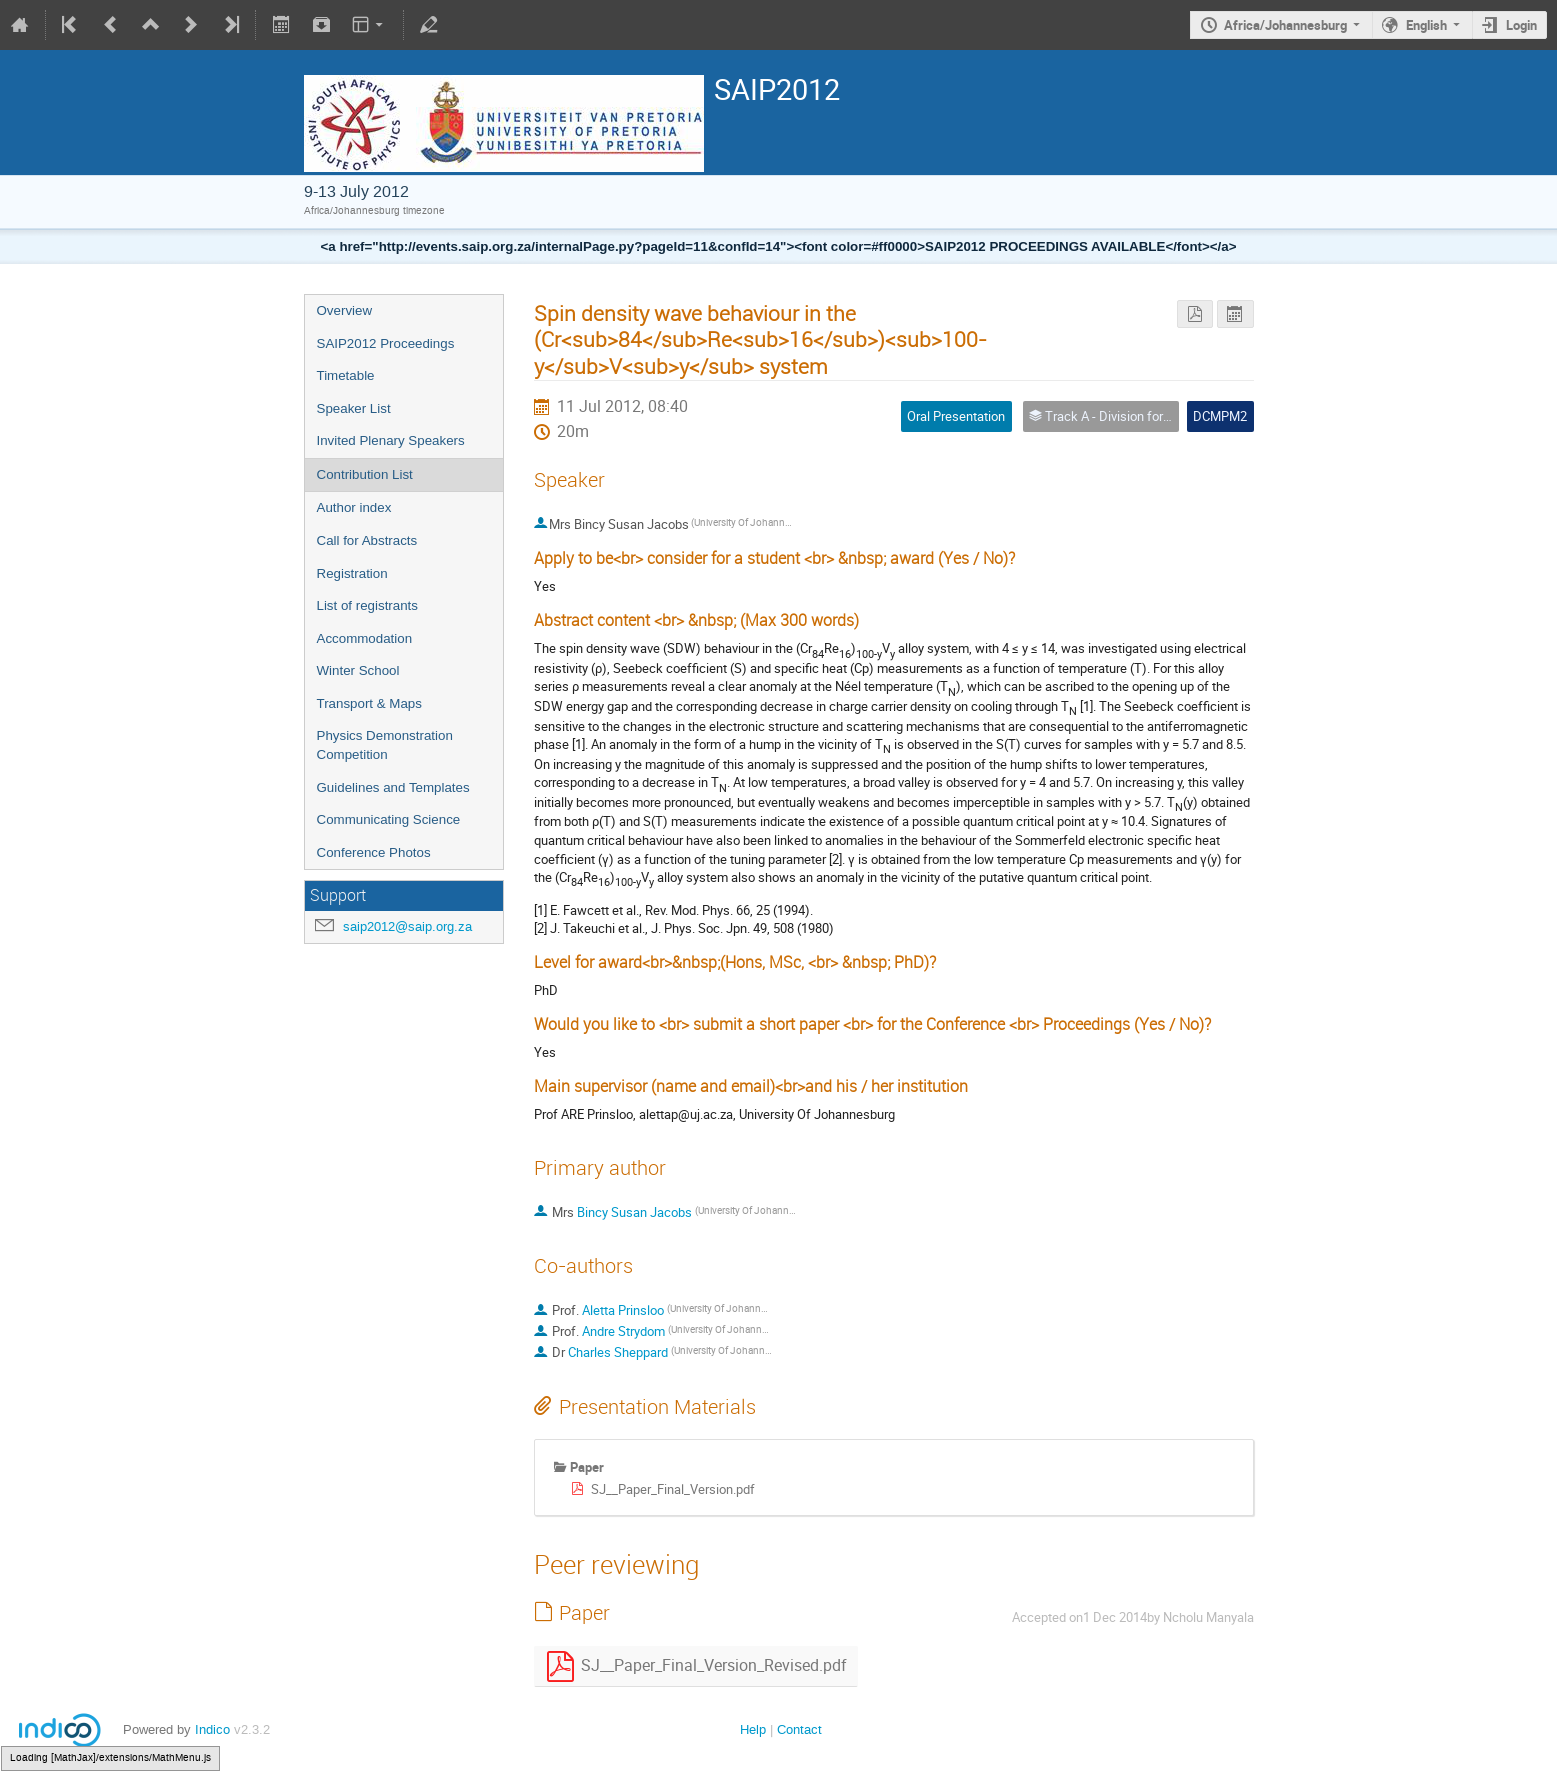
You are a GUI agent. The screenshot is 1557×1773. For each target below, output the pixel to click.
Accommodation (365, 638)
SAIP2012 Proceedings (386, 343)
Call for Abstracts (367, 540)
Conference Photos (374, 852)
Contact (799, 1729)
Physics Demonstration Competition (385, 745)
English (1426, 25)
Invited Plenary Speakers (391, 440)
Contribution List (365, 474)
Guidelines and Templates (393, 787)
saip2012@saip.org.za (407, 926)
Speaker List (354, 408)
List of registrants (367, 605)
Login (1521, 25)
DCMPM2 (1220, 416)
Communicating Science (389, 819)
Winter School (358, 670)
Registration (352, 573)
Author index (354, 507)
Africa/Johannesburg (1285, 25)
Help (753, 1729)
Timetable (346, 375)
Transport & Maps (369, 703)
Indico (212, 1729)
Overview (345, 310)
